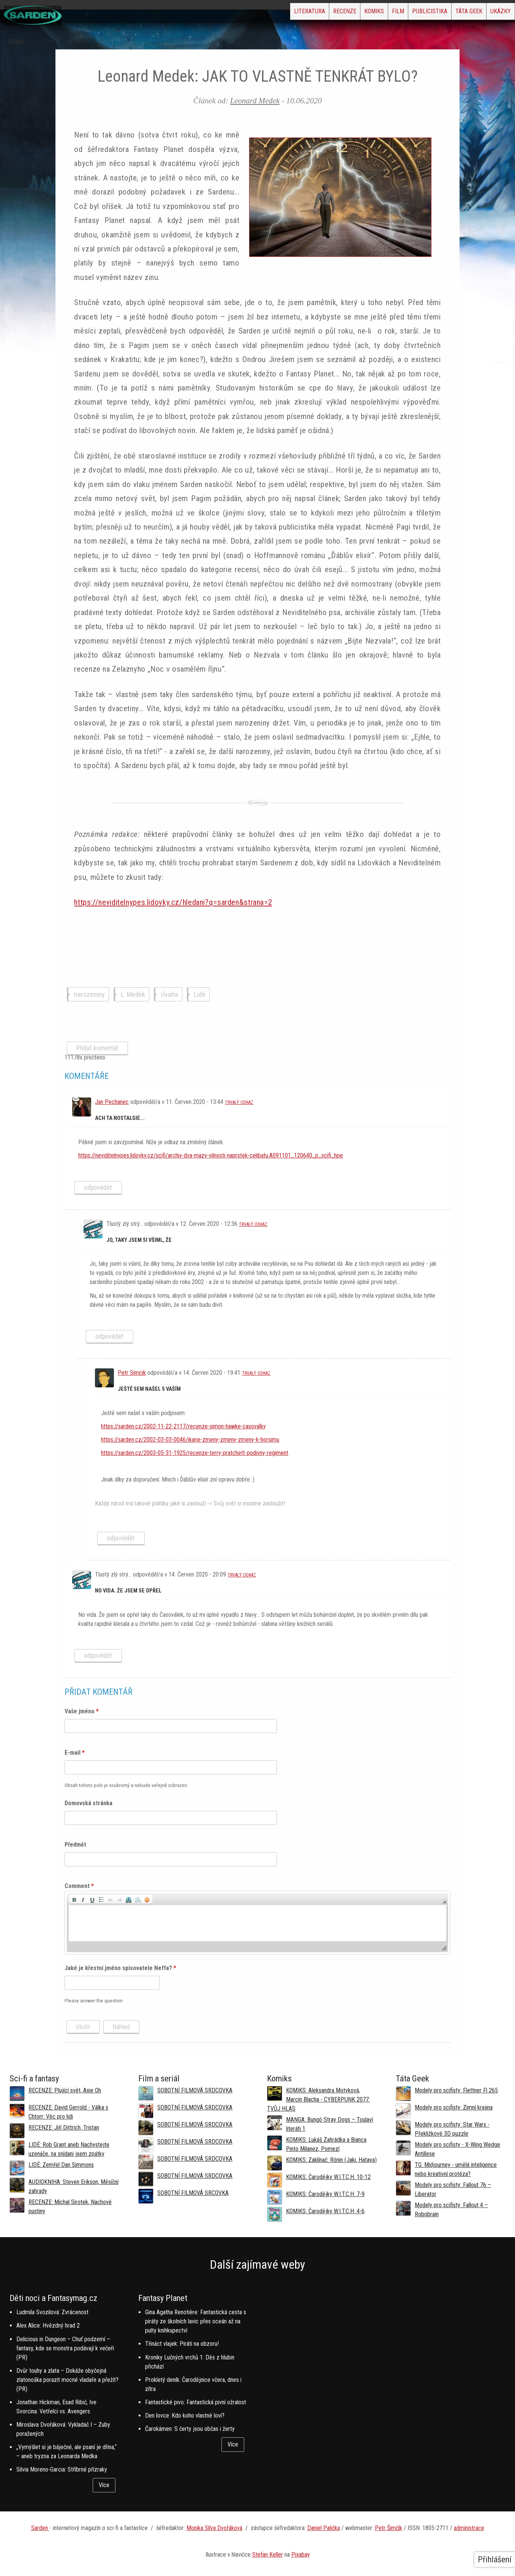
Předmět (75, 1844)
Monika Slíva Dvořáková (214, 2528)
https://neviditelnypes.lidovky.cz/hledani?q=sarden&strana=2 (173, 902)
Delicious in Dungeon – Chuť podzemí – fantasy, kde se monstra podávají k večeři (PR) (65, 2348)
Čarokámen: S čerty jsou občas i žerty (190, 2428)
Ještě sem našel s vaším (149, 1389)
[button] (74, 1899)
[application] (257, 1923)
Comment (79, 1886)
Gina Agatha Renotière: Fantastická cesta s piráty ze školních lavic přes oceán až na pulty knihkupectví (195, 2321)
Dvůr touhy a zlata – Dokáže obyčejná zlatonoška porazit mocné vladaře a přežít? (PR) (67, 2380)
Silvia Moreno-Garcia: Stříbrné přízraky (61, 2469)
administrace (469, 2528)
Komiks (321, 13)
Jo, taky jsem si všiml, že (139, 1240)
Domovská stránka (88, 1803)
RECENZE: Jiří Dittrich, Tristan (63, 2127)
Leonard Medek (255, 100)
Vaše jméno (82, 1711)
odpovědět (98, 1187)
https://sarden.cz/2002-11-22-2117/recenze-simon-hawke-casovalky (183, 1426)
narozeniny (89, 994)
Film (357, 13)
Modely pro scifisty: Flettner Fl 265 (456, 2090)
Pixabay (300, 2554)
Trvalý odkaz (239, 1102)
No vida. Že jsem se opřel (128, 1591)
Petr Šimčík (388, 2528)
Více (104, 2485)
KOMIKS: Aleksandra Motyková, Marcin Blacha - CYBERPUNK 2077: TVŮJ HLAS (318, 2099)
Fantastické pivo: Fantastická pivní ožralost (195, 2402)
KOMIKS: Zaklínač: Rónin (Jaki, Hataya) (331, 2159)
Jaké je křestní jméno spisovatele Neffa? (120, 1968)
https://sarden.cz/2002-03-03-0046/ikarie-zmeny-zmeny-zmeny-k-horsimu (190, 1439)
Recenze (279, 13)
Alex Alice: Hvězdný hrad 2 (48, 2325)
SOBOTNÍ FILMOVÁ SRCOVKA (193, 2192)
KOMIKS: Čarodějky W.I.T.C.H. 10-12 (328, 2177)
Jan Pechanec (112, 1101)
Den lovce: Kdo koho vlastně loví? (184, 2415)
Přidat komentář (97, 1048)
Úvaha (169, 994)
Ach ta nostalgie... (120, 1118)
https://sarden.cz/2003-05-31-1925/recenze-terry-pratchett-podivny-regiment (194, 1452)
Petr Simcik (132, 1372)
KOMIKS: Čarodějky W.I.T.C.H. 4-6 (325, 2211)
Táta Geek (451, 13)
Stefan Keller (267, 2554)
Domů (16, 42)
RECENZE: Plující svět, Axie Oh (64, 2090)
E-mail (75, 1752)
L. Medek (133, 994)
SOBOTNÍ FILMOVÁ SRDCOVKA (194, 2090)
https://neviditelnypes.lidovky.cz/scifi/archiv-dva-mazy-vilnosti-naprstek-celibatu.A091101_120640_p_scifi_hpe (210, 1155)
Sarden (40, 2528)
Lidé (199, 994)
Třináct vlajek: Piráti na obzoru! (182, 2343)
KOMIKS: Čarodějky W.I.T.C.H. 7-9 (325, 2194)
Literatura (232, 13)
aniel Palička (325, 2528)
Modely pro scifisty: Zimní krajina (454, 2107)
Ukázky (494, 13)
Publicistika (400, 13)
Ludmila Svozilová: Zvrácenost (52, 2312)
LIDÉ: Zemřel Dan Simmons (61, 2164)
